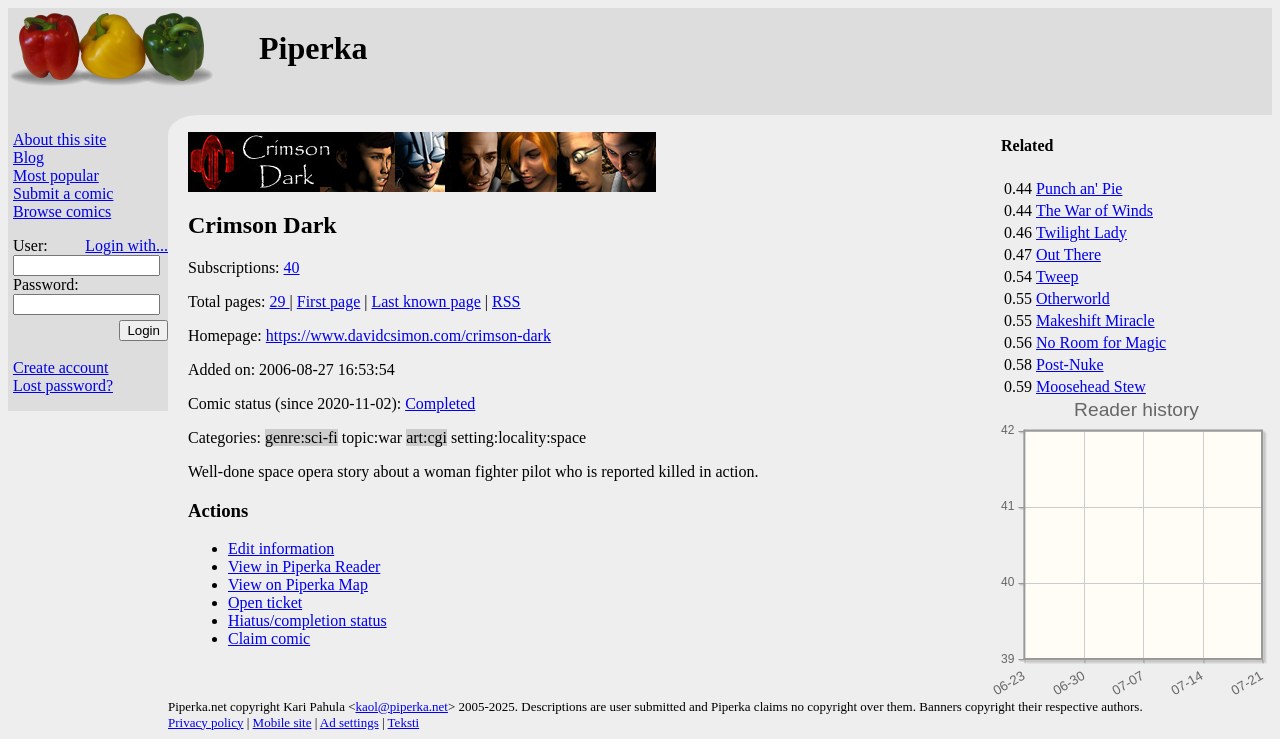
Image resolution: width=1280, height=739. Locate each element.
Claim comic (269, 638)
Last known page (425, 301)
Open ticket (265, 602)
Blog (28, 157)
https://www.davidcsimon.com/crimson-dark (408, 335)
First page (329, 301)
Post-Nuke (1070, 364)
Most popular (56, 175)
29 (280, 301)
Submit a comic (63, 193)
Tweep (1057, 276)
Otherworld (1073, 298)
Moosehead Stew (1091, 386)
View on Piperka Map (298, 584)
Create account (61, 367)
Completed (440, 403)
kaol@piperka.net (401, 706)
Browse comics (62, 211)
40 (292, 267)
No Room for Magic (1101, 342)
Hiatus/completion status (307, 620)
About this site (59, 139)
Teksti (404, 722)
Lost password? (63, 385)
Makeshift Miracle (1095, 320)
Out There (1068, 254)
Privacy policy (205, 722)
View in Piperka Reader (304, 566)
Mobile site (282, 722)
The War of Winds (1094, 210)
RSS (506, 301)
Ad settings (349, 722)
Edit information (281, 548)
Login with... (126, 245)
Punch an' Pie (1079, 188)
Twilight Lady (1081, 232)
